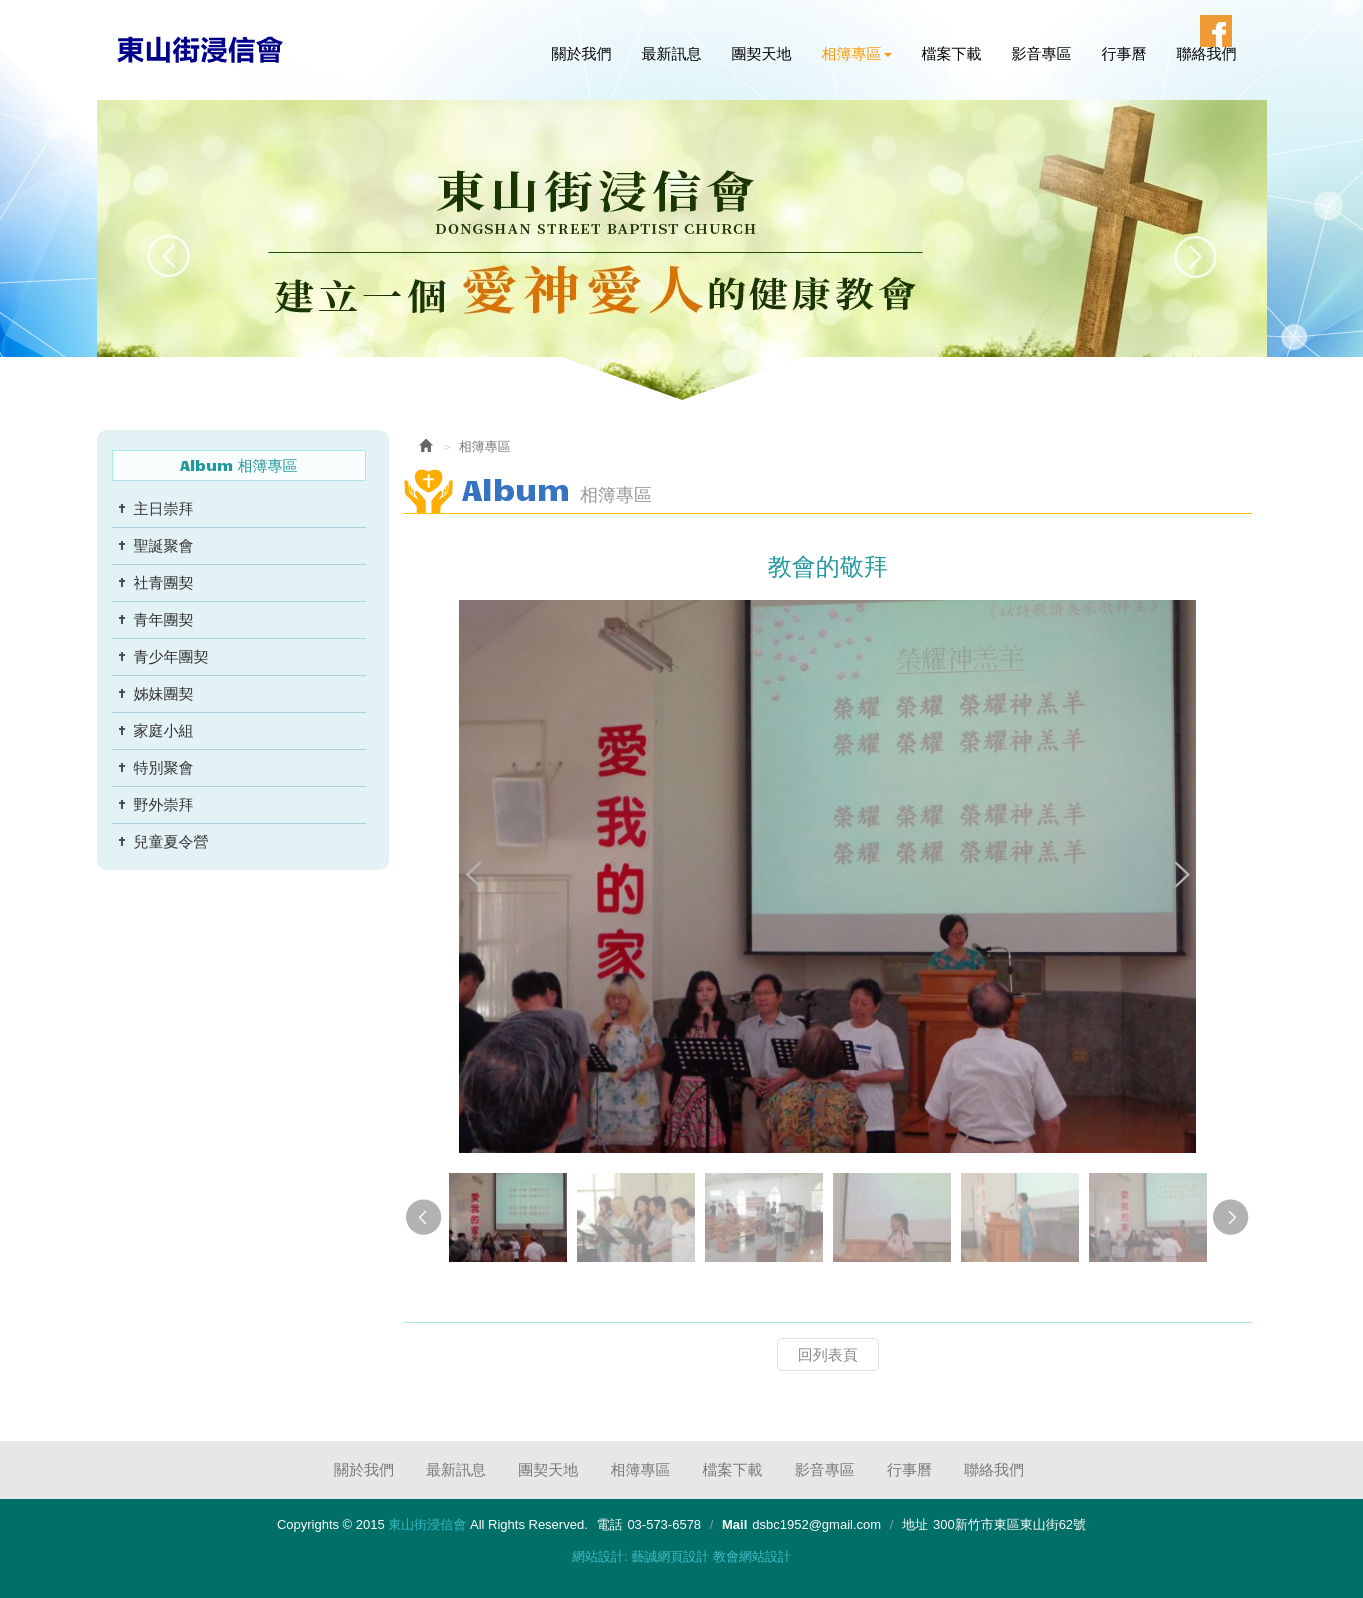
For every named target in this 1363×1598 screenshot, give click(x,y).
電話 (609, 1524)
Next (1194, 256)
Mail (734, 1524)
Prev (169, 256)
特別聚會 (164, 767)
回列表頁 (828, 1354)
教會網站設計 (752, 1556)
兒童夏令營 (171, 841)
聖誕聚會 (164, 545)
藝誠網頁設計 (670, 1556)
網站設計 (598, 1556)
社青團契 (164, 582)
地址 (915, 1524)
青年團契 (164, 619)
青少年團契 (171, 656)
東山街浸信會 (201, 49)
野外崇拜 (164, 804)
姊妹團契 (164, 693)
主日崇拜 (164, 508)
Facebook (1216, 31)
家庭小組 (164, 730)
